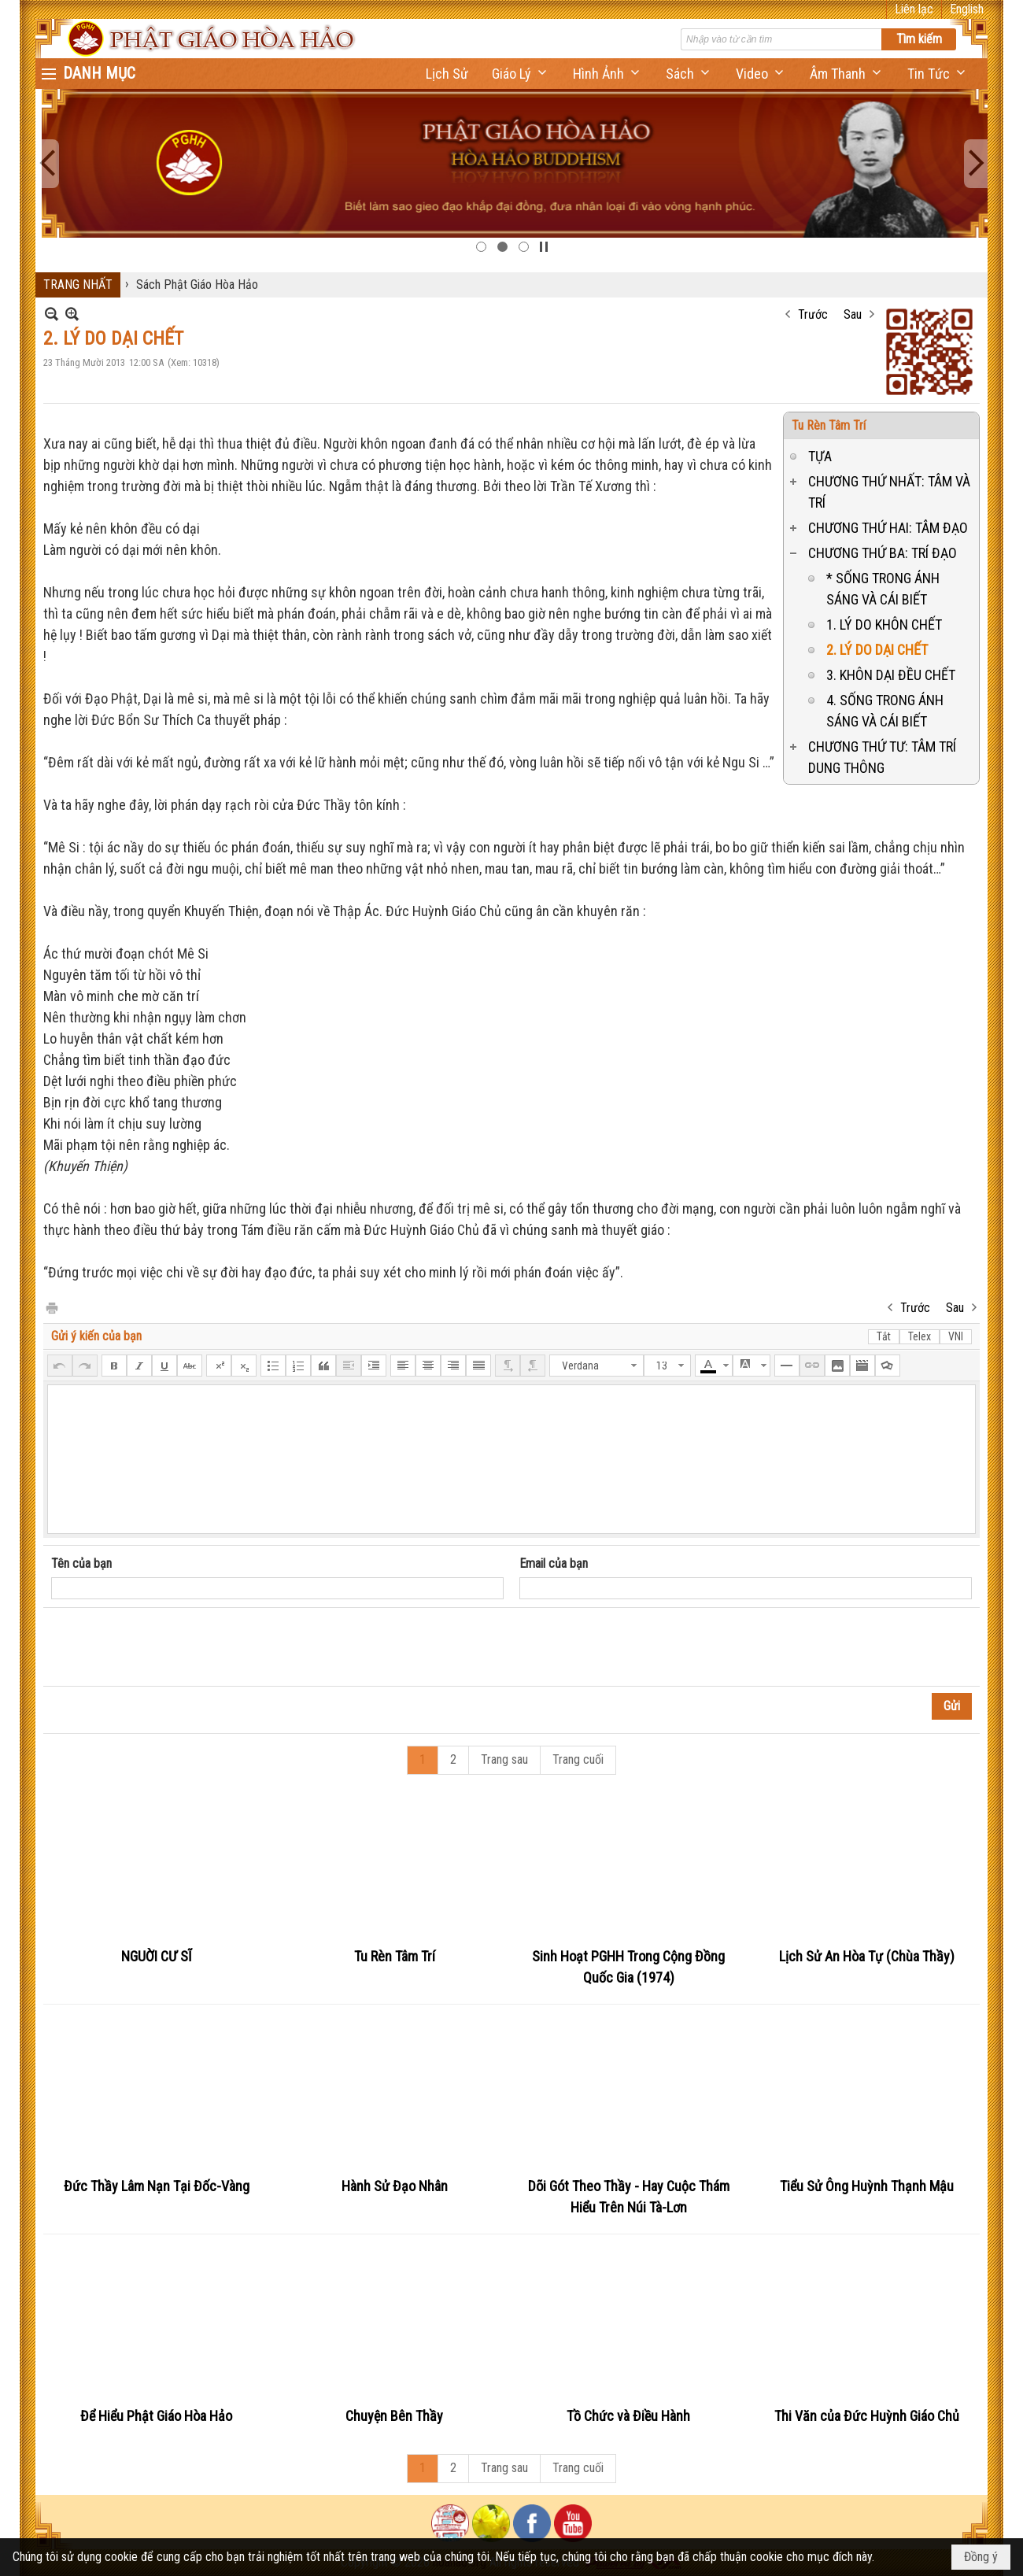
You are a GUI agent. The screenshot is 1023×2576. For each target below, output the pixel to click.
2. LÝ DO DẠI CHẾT (877, 649)
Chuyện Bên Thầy (394, 2416)
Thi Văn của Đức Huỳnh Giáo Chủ (866, 2416)
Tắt (884, 1336)
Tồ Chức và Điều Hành (628, 2416)
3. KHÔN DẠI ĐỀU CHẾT (890, 675)
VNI (955, 1336)
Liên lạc (914, 9)
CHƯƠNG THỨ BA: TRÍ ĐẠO (882, 553)
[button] (520, 73)
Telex (919, 1336)
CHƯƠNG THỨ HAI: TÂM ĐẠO (888, 527)
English (967, 9)
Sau (853, 314)
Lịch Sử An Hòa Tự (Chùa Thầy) (867, 1956)
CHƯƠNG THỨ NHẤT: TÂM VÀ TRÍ (889, 492)
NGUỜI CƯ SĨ (156, 1956)
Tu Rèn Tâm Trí (829, 425)
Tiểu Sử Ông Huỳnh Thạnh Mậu (867, 2186)
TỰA (820, 456)
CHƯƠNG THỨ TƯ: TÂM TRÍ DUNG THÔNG (882, 757)
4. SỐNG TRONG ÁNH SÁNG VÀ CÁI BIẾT (885, 711)
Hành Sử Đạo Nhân (395, 2186)
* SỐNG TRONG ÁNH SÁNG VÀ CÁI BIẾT (883, 589)
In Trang (51, 1307)
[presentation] (170, 1647)
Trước (813, 314)
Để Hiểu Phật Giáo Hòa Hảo (156, 2416)
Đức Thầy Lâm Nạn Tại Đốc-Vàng (156, 2186)
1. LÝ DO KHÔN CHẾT (884, 624)
